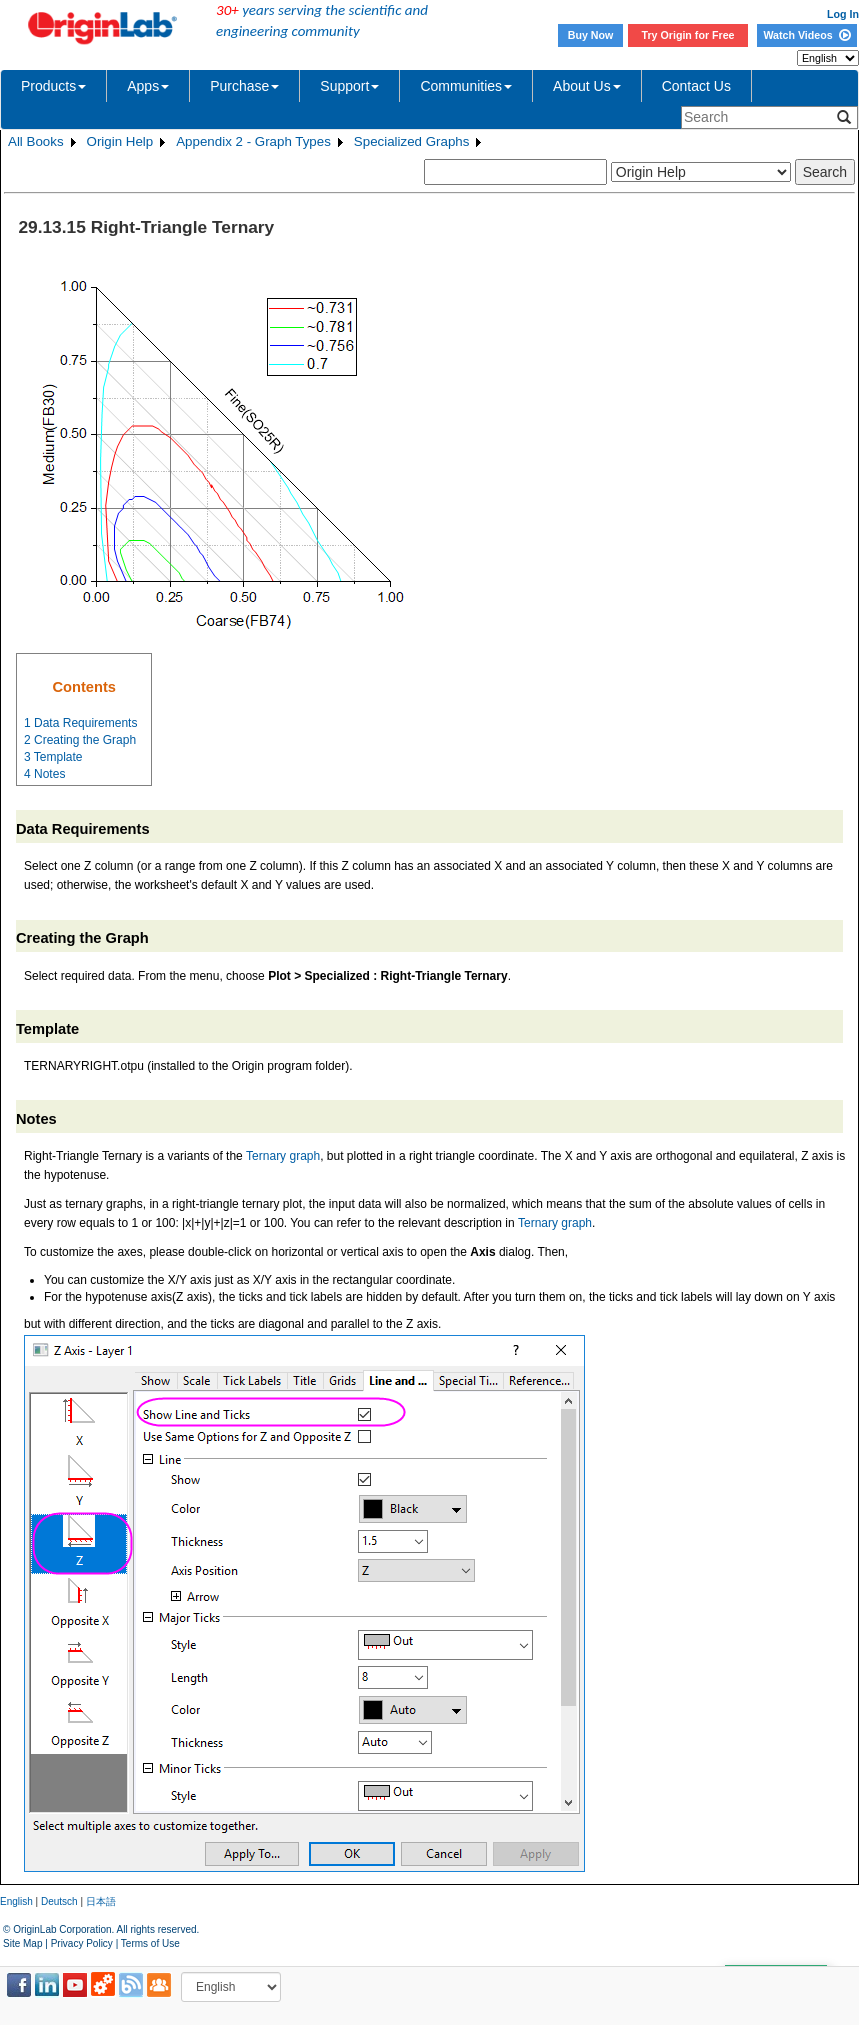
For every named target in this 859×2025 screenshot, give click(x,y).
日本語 (101, 1901)
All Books (36, 141)
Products (53, 86)
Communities (466, 86)
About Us (587, 86)
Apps (148, 86)
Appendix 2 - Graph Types (253, 141)
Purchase (244, 86)
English (16, 1901)
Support (349, 86)
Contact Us (696, 86)
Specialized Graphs (412, 141)
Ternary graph (283, 1156)
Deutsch (59, 1901)
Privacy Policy (82, 1943)
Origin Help (120, 141)
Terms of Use (150, 1943)
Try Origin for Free (688, 35)
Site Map (22, 1943)
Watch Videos (806, 35)
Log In (843, 14)
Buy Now (591, 35)
